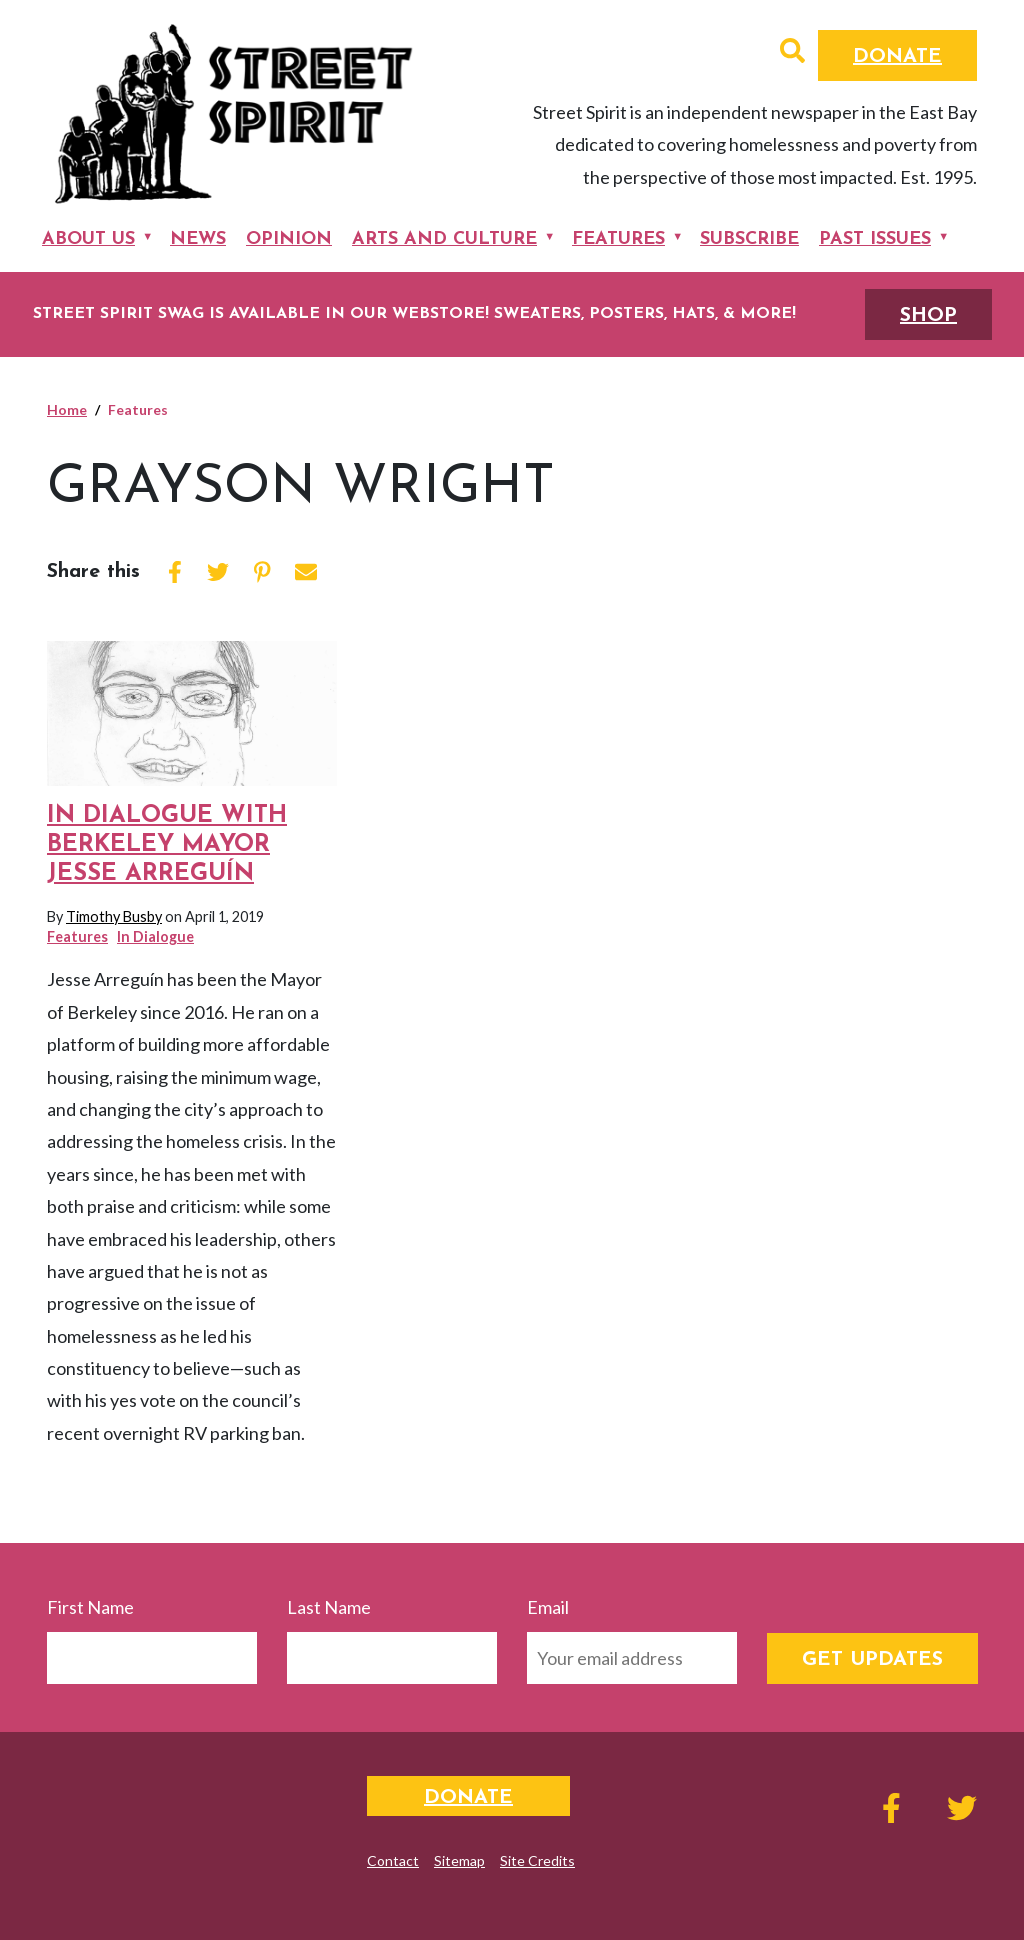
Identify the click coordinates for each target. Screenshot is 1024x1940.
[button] (792, 53)
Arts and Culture (444, 239)
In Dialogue (155, 936)
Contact (393, 1860)
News (198, 239)
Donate (897, 57)
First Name (90, 1607)
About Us (88, 239)
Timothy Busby (114, 916)
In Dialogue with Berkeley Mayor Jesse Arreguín (167, 845)
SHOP (928, 316)
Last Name (329, 1607)
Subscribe (749, 239)
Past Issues (875, 239)
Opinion (289, 239)
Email (548, 1607)
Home (67, 409)
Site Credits (537, 1860)
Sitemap (459, 1860)
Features (618, 239)
